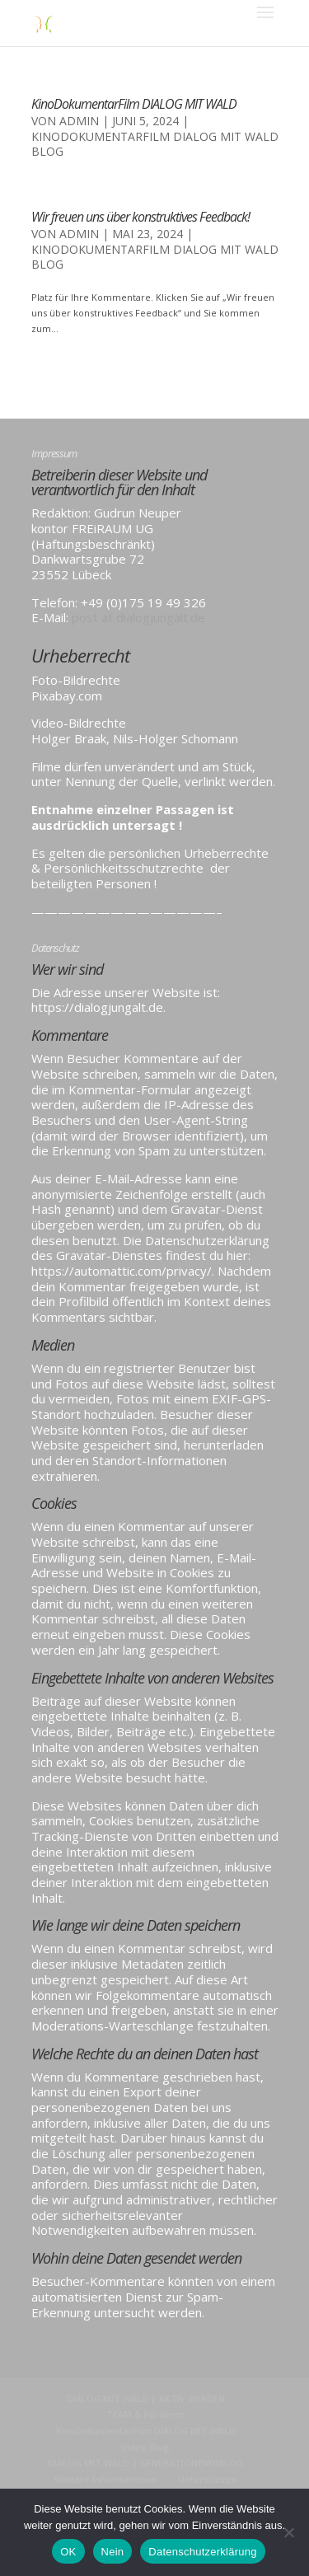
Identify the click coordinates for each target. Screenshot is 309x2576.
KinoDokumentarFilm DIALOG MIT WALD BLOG (155, 144)
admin (79, 121)
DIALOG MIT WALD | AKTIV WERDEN (146, 2398)
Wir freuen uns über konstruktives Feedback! (140, 217)
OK (68, 2552)
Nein (112, 2552)
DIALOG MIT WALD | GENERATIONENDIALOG (145, 2463)
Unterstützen (207, 2479)
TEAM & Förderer (145, 2414)
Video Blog (145, 2447)
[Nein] (288, 2532)
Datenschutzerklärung (202, 2552)
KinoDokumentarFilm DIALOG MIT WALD (133, 104)
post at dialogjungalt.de (138, 617)
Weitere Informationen (105, 2479)
